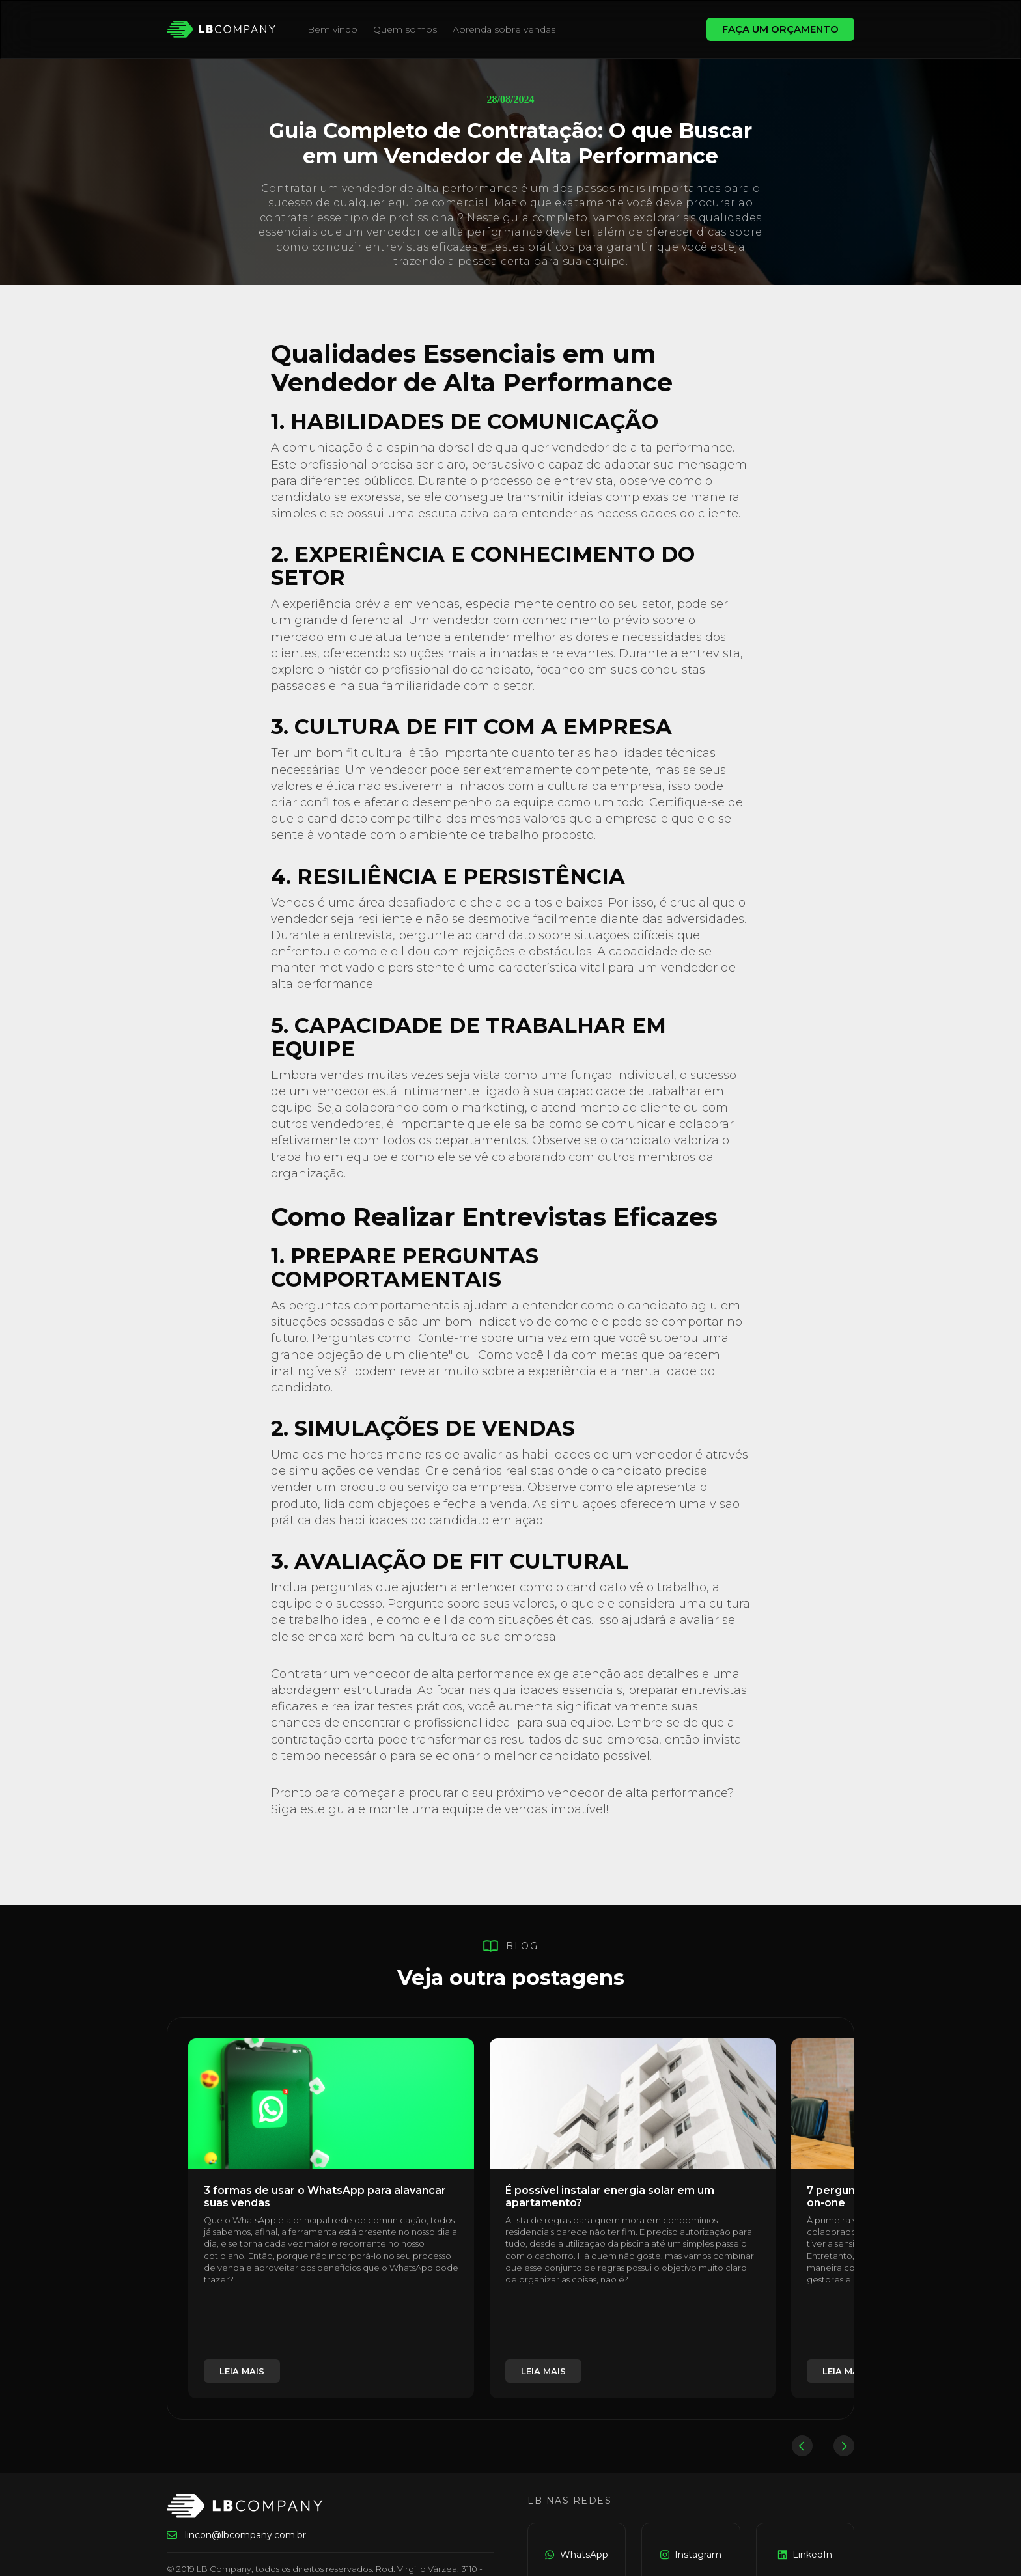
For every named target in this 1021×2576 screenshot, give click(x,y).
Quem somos (405, 29)
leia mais (241, 2371)
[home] (221, 29)
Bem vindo (332, 29)
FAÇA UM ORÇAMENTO (780, 29)
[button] (802, 2445)
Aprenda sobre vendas (504, 29)
